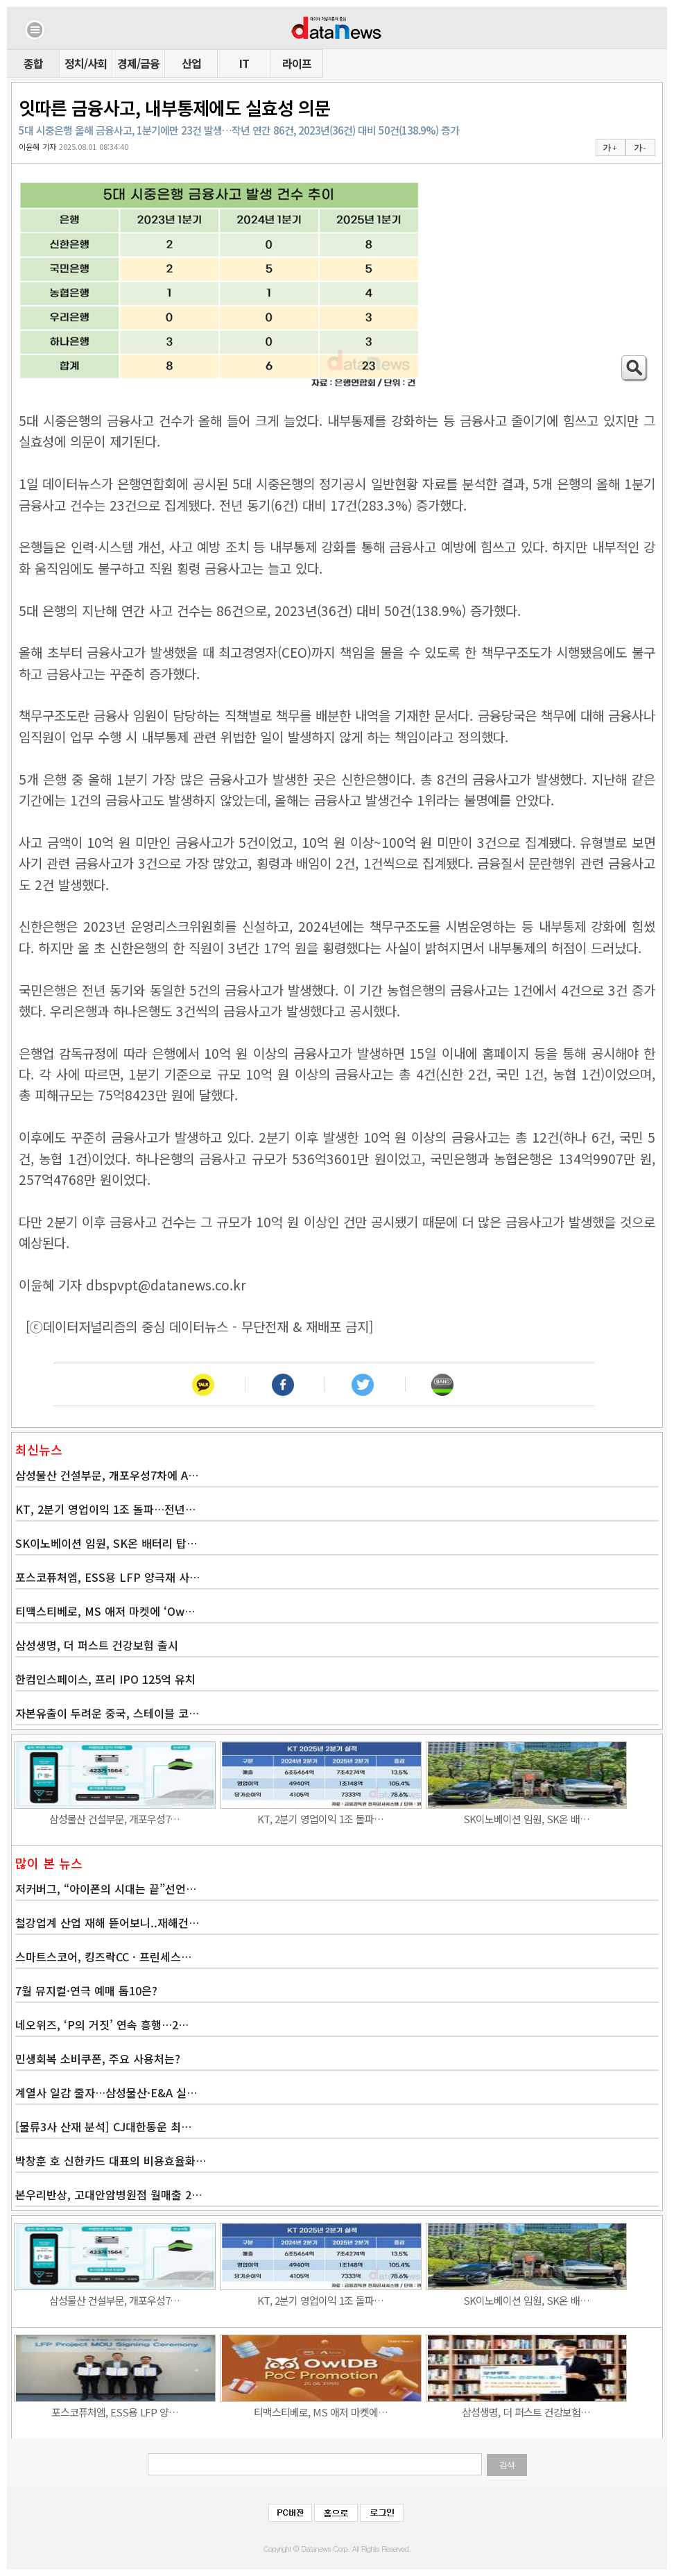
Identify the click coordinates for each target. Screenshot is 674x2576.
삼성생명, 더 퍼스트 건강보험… (526, 2412)
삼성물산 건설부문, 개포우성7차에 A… (106, 1475)
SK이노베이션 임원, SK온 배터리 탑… (106, 1543)
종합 (33, 63)
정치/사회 (85, 63)
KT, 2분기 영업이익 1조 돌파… (320, 1819)
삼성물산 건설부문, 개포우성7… (114, 1819)
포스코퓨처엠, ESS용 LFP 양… (114, 2412)
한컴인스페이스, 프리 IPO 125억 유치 (105, 1679)
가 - (640, 148)
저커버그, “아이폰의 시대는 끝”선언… (105, 1888)
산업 (191, 63)
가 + (609, 148)
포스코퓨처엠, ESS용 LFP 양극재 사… (107, 1577)
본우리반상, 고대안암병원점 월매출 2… (108, 2194)
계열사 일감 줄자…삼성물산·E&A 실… (106, 2092)
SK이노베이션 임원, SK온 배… (526, 1819)
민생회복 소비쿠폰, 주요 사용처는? (97, 2058)
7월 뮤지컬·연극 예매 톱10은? (86, 1990)
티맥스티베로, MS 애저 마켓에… (321, 2412)
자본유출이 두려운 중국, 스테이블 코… (107, 1713)
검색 (507, 2465)
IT (244, 63)
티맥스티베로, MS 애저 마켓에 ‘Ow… (105, 1611)
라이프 (296, 63)
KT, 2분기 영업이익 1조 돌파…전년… (105, 1509)
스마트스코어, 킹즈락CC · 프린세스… (103, 1956)
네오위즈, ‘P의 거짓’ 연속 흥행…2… (102, 2024)
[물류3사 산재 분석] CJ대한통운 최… (103, 2126)
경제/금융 (138, 63)
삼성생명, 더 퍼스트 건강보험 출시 (96, 1645)
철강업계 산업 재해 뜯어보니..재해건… (107, 1922)
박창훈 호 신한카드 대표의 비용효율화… (110, 2160)
